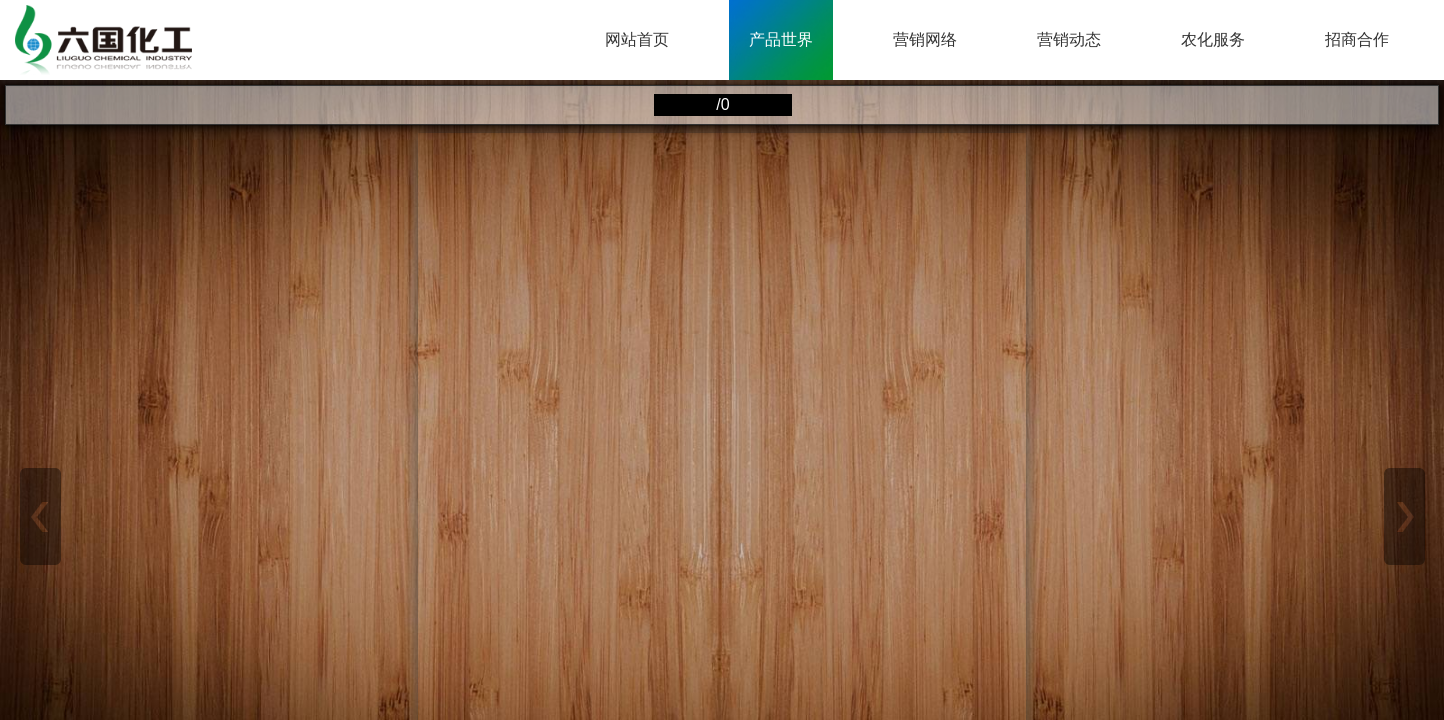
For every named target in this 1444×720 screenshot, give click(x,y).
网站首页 (637, 39)
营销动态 (1069, 39)
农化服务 (1213, 39)
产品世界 (781, 39)
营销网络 (925, 39)
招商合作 (1357, 39)
